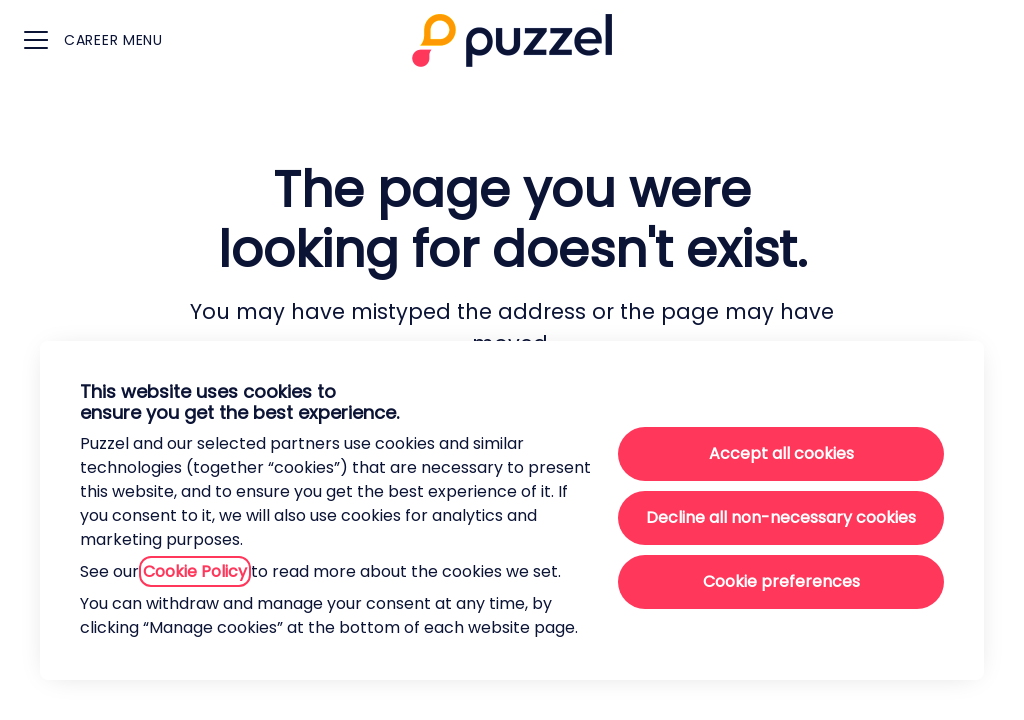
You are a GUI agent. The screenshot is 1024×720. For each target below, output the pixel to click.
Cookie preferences (781, 581)
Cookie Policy (195, 571)
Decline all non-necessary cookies (781, 517)
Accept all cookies (781, 453)
